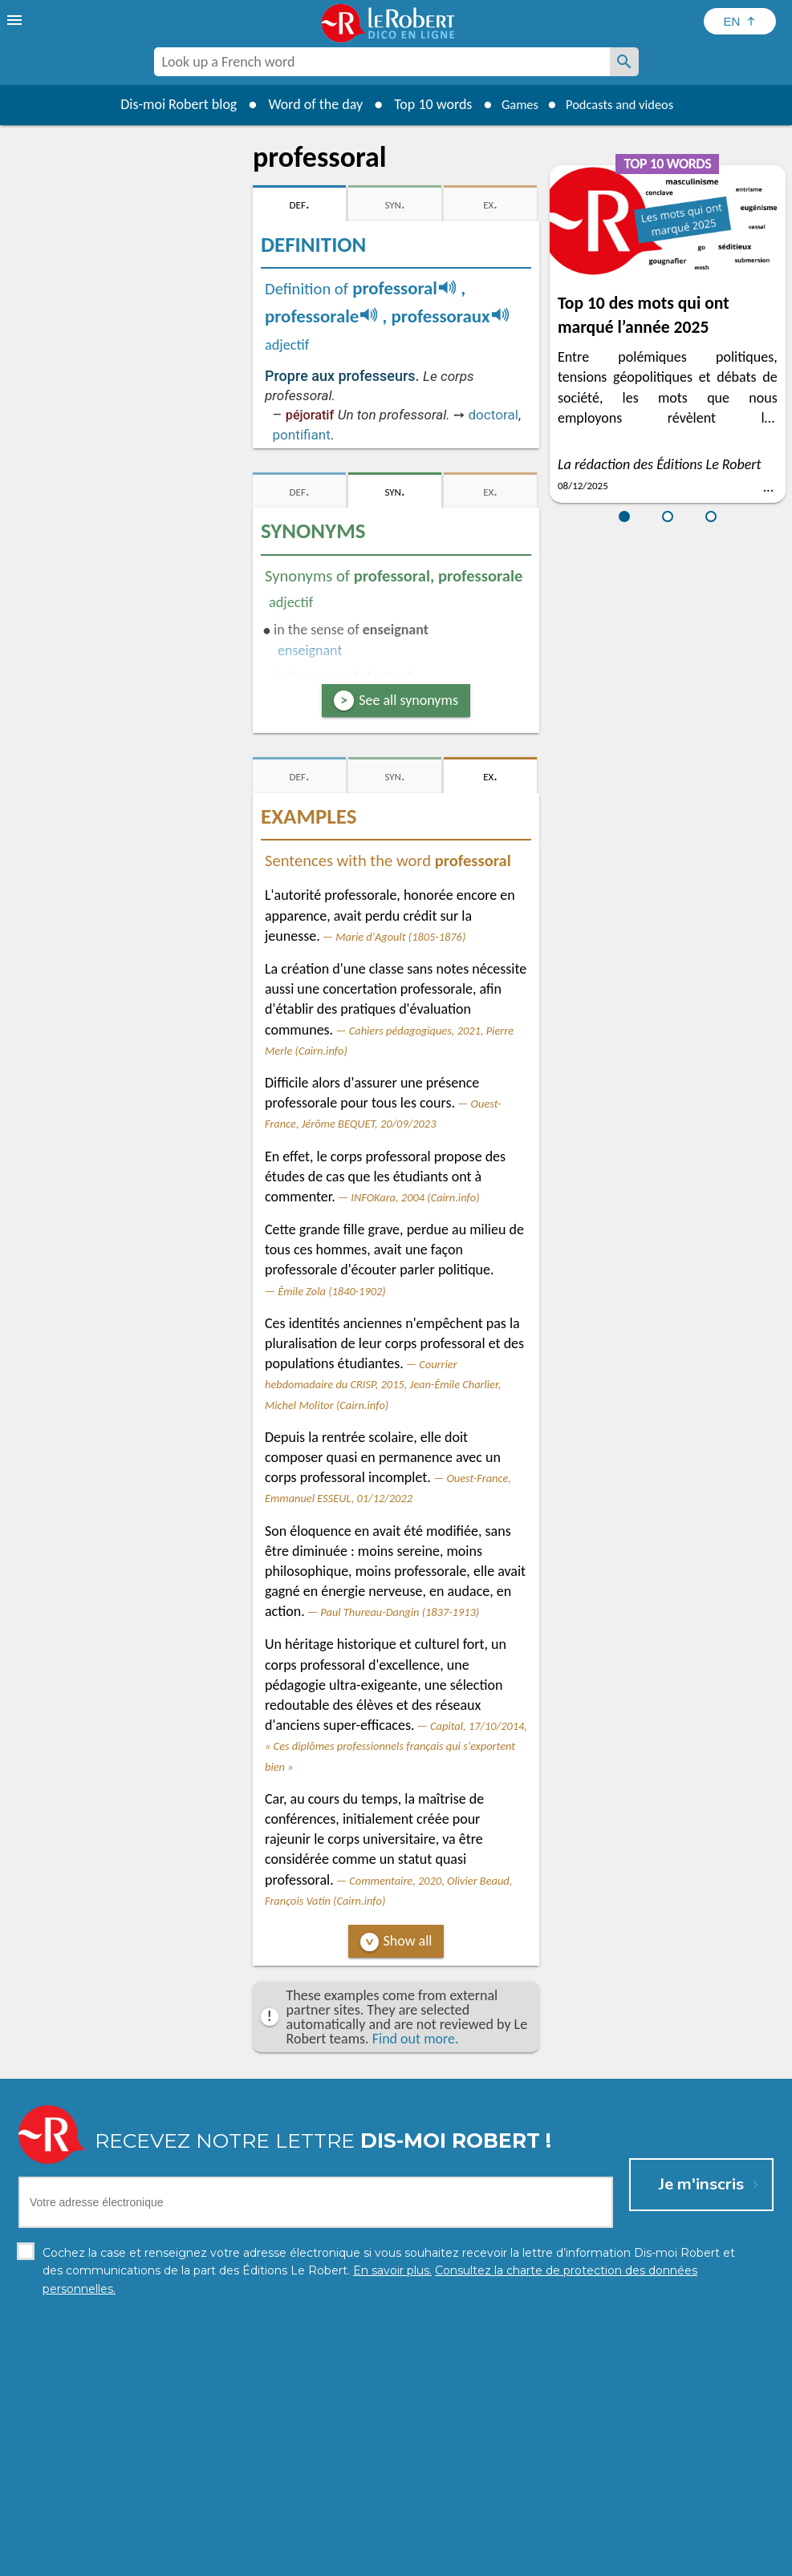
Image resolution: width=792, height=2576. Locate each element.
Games (513, 104)
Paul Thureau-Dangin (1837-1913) (399, 1612)
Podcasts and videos (623, 104)
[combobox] (382, 61)
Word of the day (305, 104)
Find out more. (415, 2038)
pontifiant (302, 435)
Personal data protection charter (186, 2559)
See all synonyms (408, 700)
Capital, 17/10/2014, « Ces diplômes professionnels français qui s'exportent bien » (396, 1746)
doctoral (493, 415)
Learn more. (611, 2535)
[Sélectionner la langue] (740, 21)
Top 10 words (422, 104)
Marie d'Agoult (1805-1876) (400, 937)
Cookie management (437, 2559)
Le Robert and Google (634, 2559)
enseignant (310, 650)
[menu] (16, 20)
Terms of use (534, 2559)
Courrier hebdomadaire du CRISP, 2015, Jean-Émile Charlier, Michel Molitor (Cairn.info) (383, 1384)
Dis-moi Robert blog (168, 104)
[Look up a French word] (624, 61)
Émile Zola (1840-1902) (331, 1291)
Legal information (327, 2559)
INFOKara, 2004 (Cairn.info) (415, 1197)
